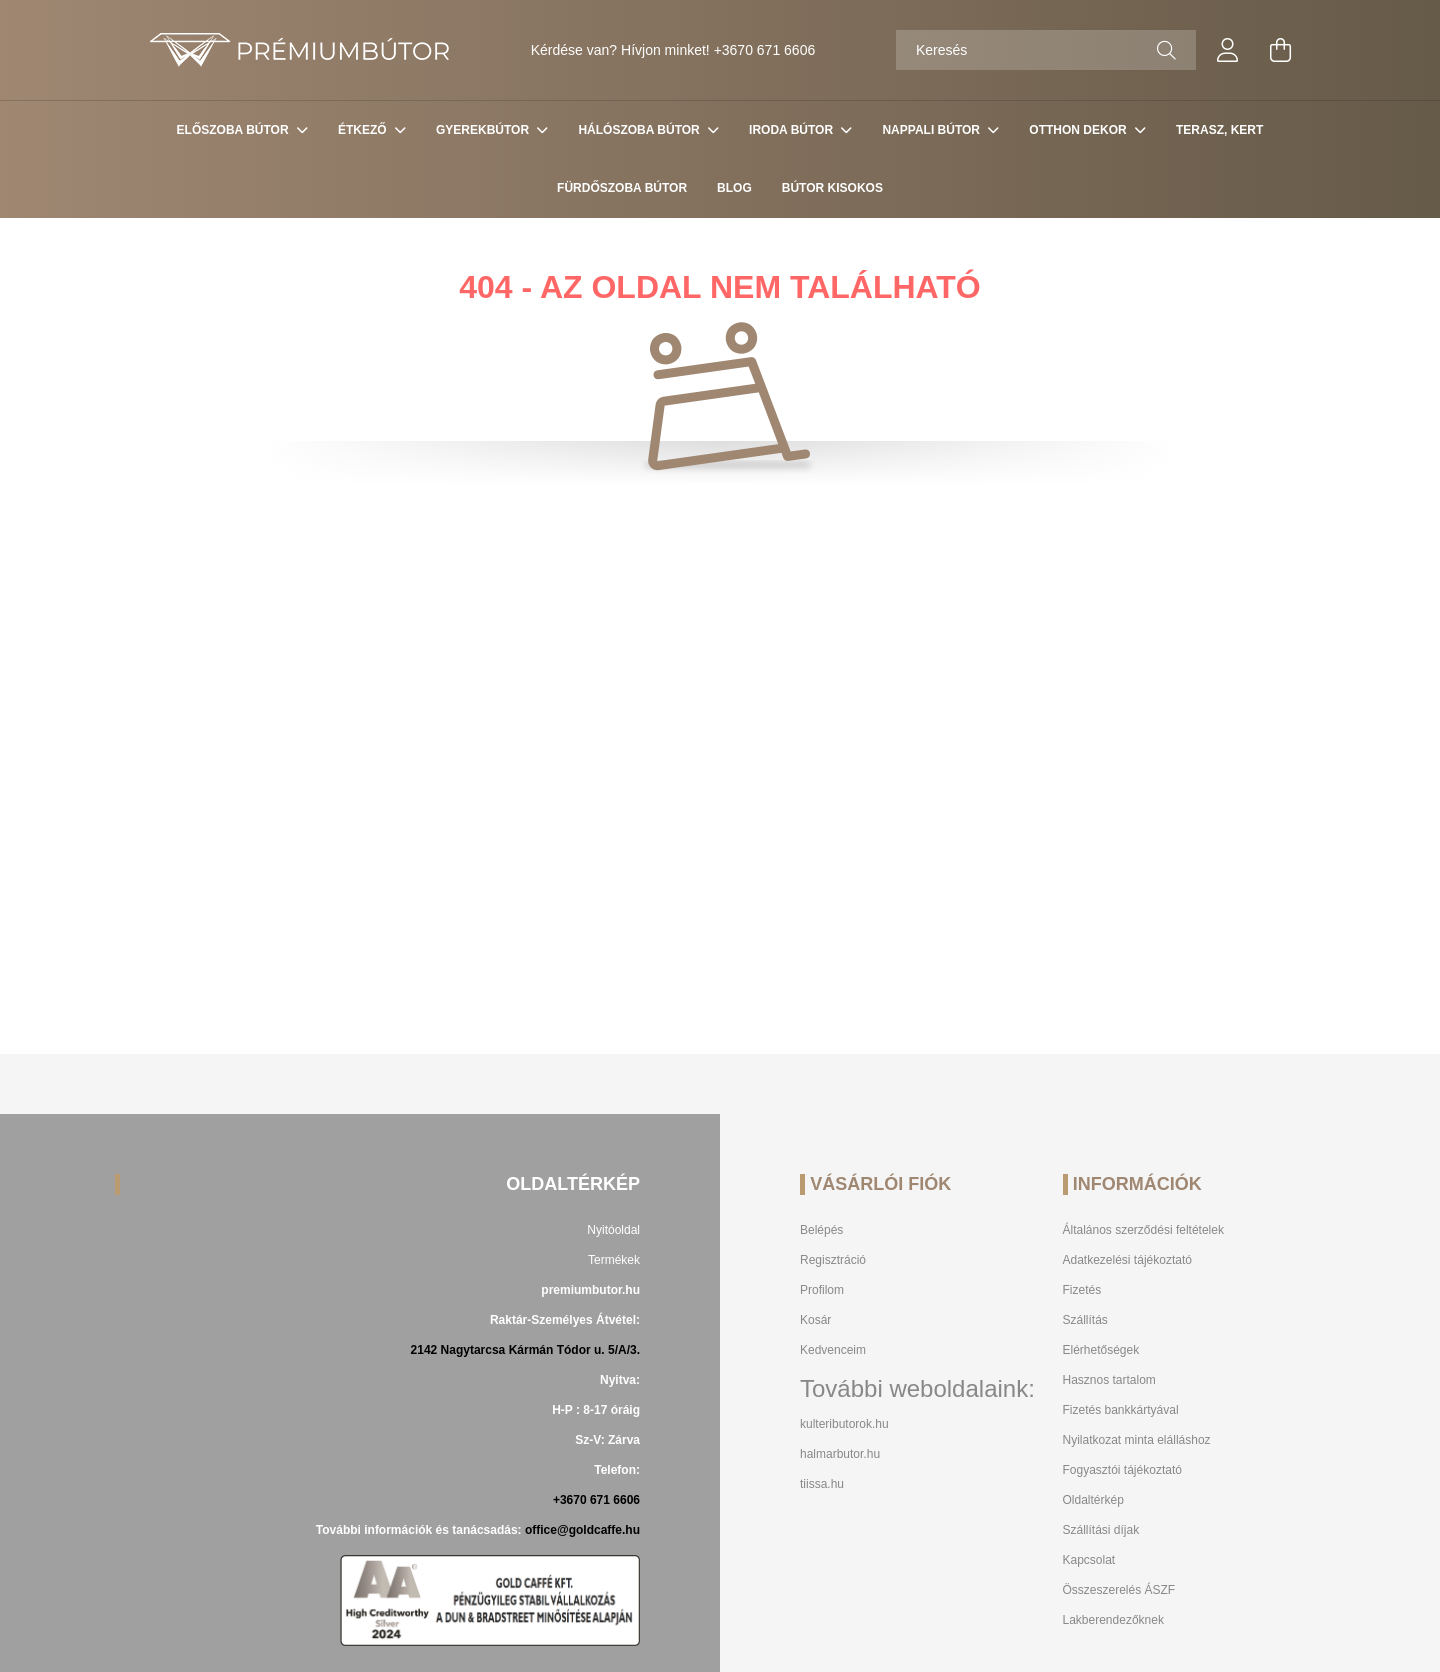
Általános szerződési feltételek (1143, 1230)
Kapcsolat (1089, 1560)
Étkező (364, 130)
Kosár (815, 1320)
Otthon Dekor (1079, 130)
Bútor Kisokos (832, 188)
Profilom (822, 1290)
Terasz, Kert (1219, 130)
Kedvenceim (833, 1350)
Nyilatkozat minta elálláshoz (1137, 1440)
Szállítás (1085, 1320)
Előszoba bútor (234, 130)
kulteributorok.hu (844, 1424)
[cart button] (1280, 50)
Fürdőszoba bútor (622, 188)
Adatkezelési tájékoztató (1127, 1260)
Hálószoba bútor (640, 130)
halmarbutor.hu (840, 1454)
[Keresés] (1046, 50)
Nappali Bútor (932, 130)
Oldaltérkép (1093, 1500)
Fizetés (1082, 1290)
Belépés (821, 1230)
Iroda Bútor (792, 130)
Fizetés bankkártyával (1121, 1410)
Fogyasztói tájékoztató (1122, 1470)
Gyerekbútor (484, 130)
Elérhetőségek (1101, 1350)
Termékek (614, 1260)
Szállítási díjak (1101, 1530)
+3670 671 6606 (765, 50)
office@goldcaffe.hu (582, 1530)
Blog (734, 188)
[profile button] (1228, 50)
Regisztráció (833, 1260)
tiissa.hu (822, 1484)
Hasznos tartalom (1109, 1380)
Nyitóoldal (613, 1230)
